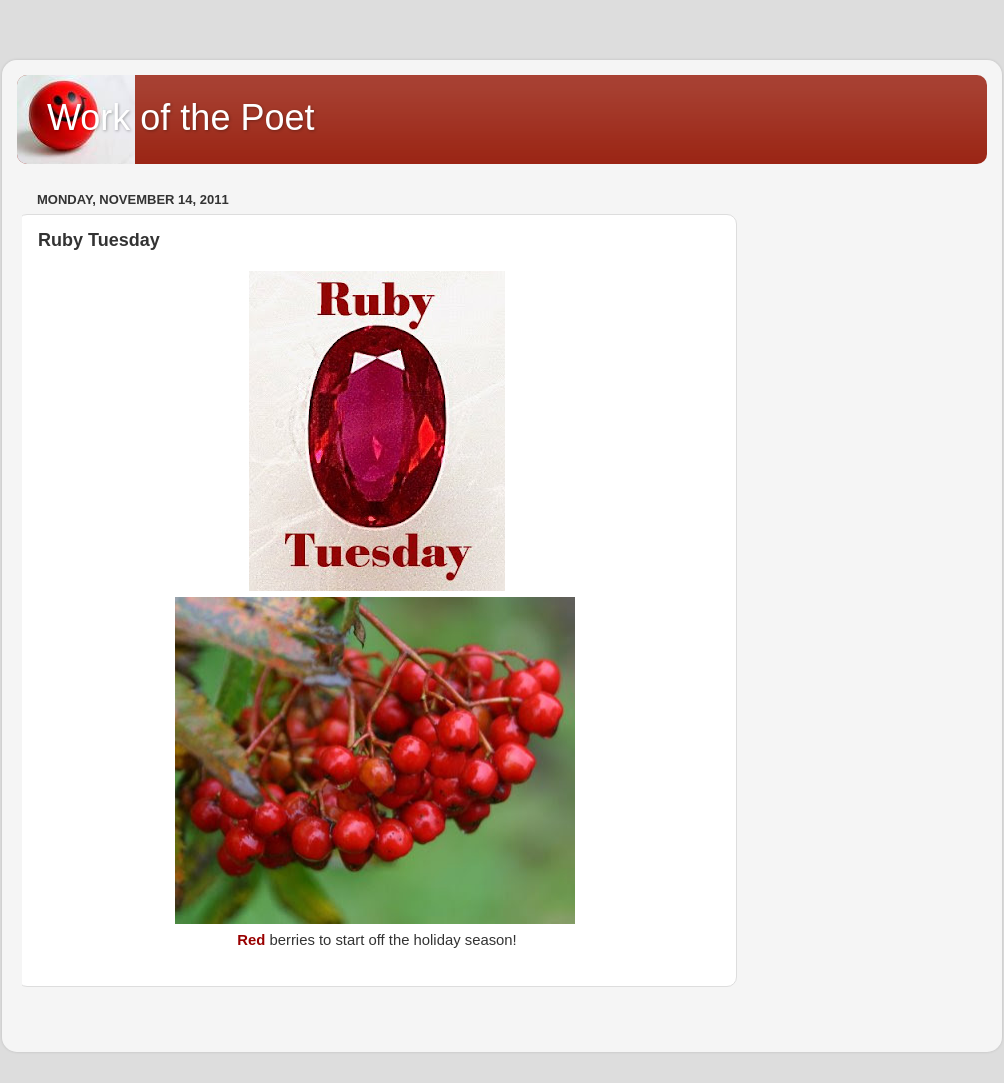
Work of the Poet (180, 117)
